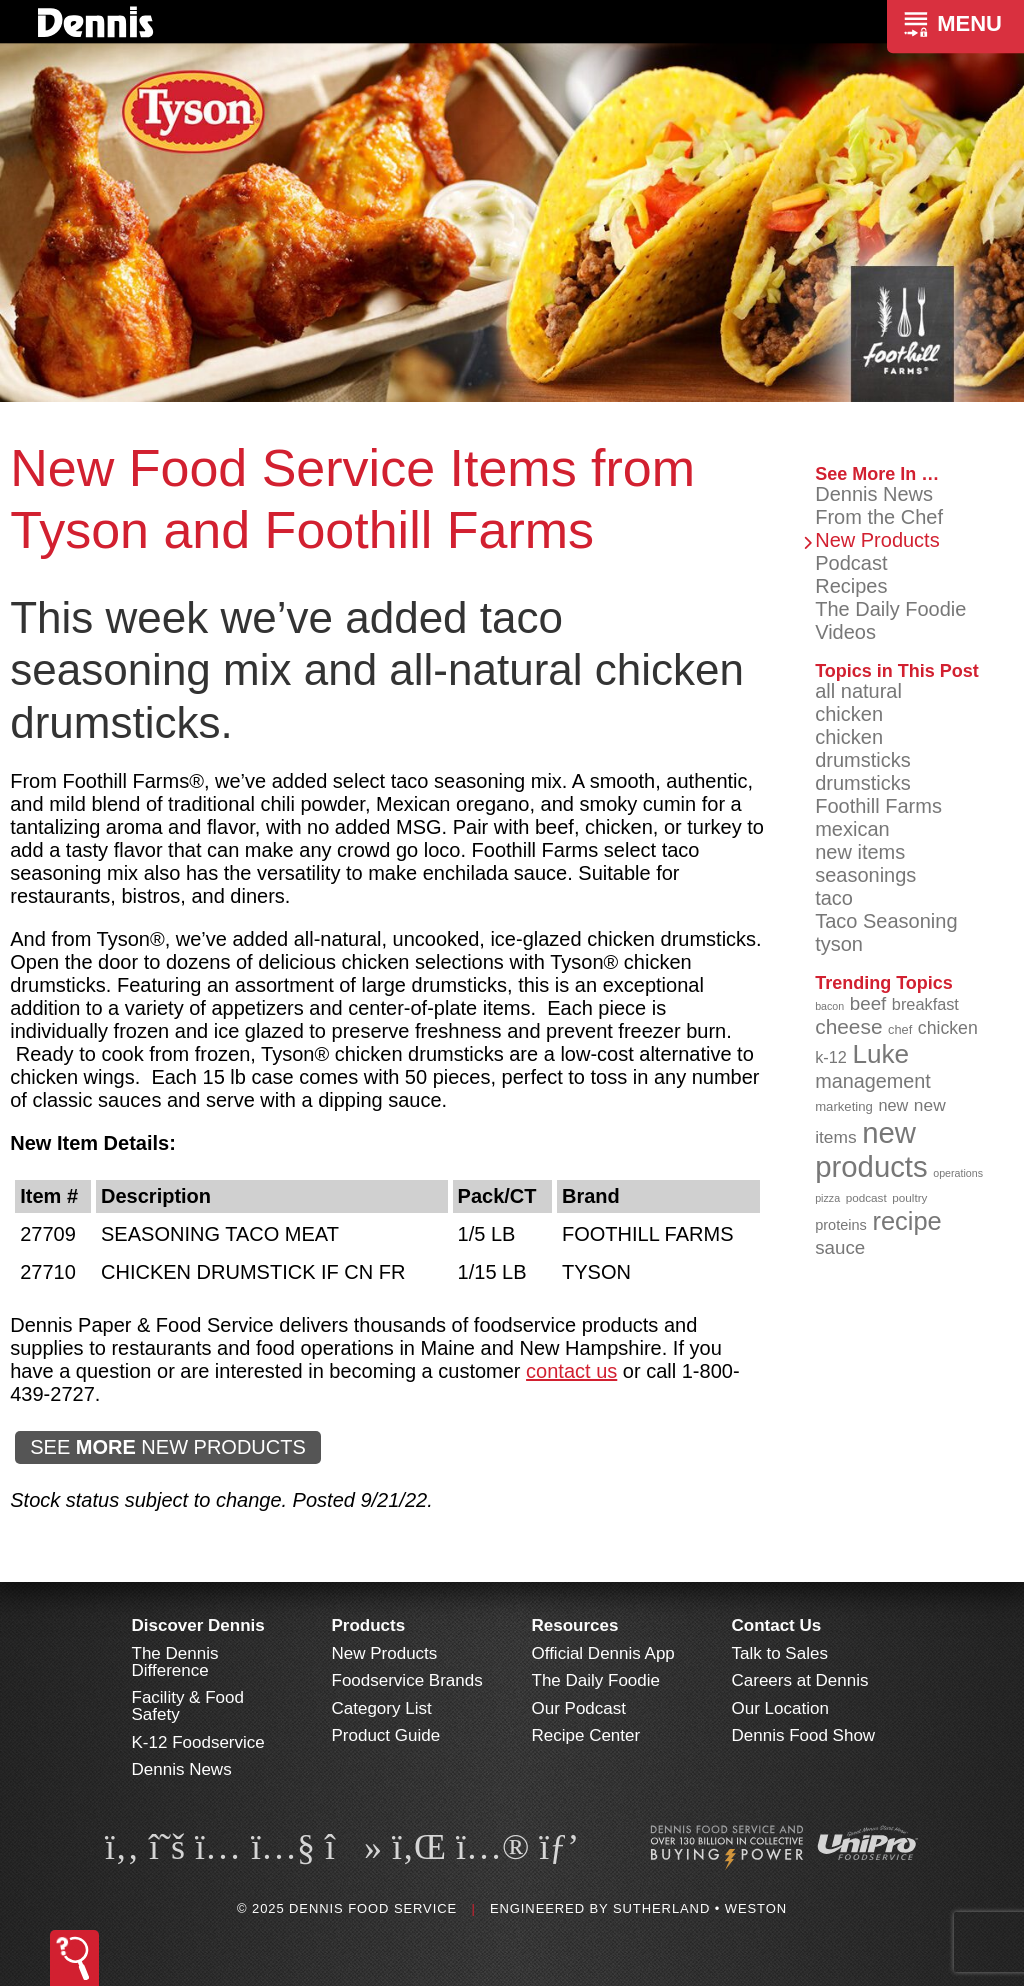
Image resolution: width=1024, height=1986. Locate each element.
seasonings (865, 875)
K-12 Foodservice (198, 1742)
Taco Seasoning (886, 921)
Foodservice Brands (407, 1680)
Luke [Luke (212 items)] (880, 1054)
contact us (571, 1371)
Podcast (851, 563)
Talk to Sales (780, 1653)
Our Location (780, 1708)
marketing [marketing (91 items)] (844, 1106)
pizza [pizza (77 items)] (827, 1198)
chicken (849, 714)
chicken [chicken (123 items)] (948, 1028)
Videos (845, 632)
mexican (852, 829)
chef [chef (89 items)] (900, 1029)
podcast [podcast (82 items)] (866, 1197)
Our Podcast (579, 1708)
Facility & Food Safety (188, 1706)
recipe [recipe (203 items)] (906, 1221)
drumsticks (863, 783)
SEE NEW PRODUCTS (168, 1447)
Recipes (851, 586)
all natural (858, 691)
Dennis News (874, 494)
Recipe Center (586, 1735)
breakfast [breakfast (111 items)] (925, 1004)
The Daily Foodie (890, 609)
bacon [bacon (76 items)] (829, 1006)
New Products (877, 540)
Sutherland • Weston (700, 1908)
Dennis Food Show (804, 1735)
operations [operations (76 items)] (958, 1173)
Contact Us (777, 1625)
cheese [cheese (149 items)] (848, 1026)
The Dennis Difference (175, 1662)
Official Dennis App (603, 1653)
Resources (575, 1625)
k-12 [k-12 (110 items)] (831, 1057)
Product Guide (386, 1735)
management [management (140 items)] (873, 1081)
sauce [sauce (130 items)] (840, 1247)
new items (860, 852)
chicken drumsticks (863, 748)
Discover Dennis (198, 1625)
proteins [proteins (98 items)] (841, 1225)
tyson (839, 944)
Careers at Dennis (800, 1680)
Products (369, 1625)
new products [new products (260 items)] (871, 1149)
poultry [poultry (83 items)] (909, 1197)
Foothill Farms (878, 806)
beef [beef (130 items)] (868, 1003)
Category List (382, 1708)
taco (834, 898)
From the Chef (879, 517)
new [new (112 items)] (893, 1105)
